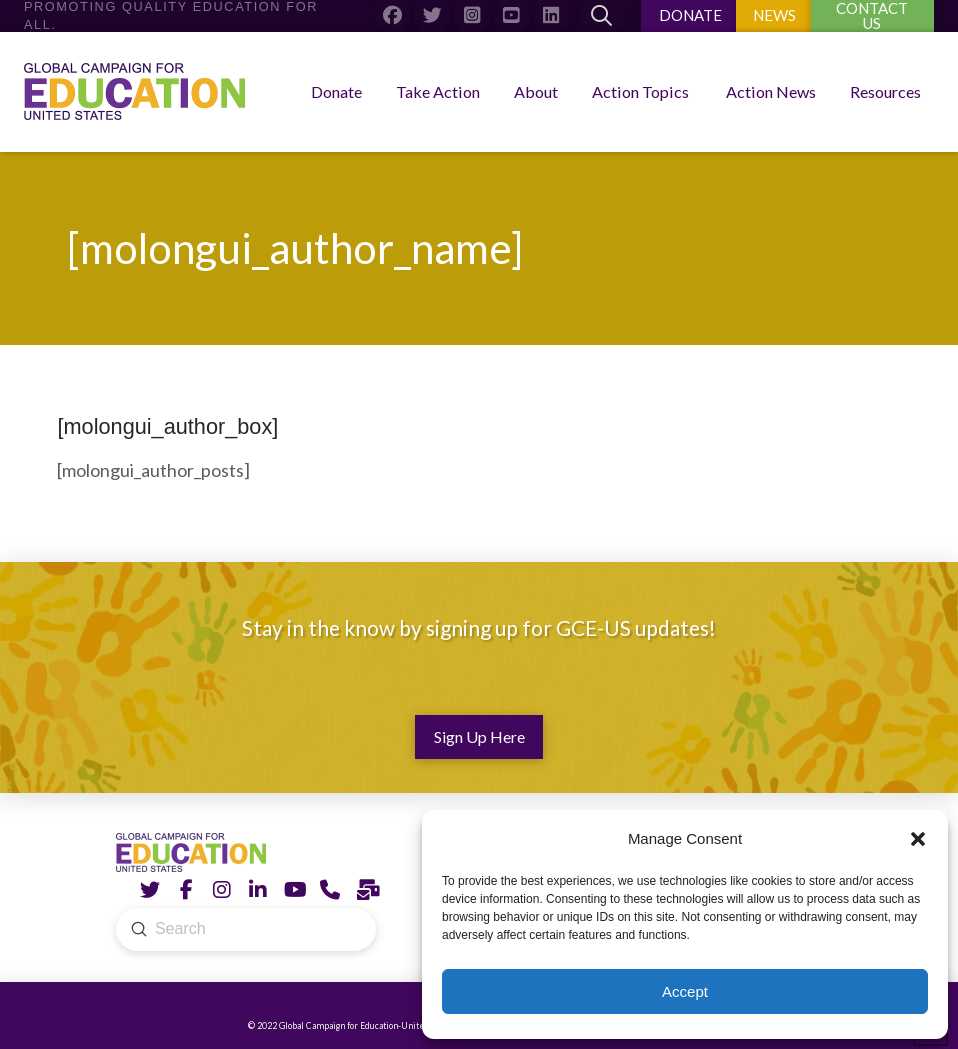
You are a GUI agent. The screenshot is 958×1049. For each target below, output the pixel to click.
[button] (918, 839)
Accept (685, 991)
